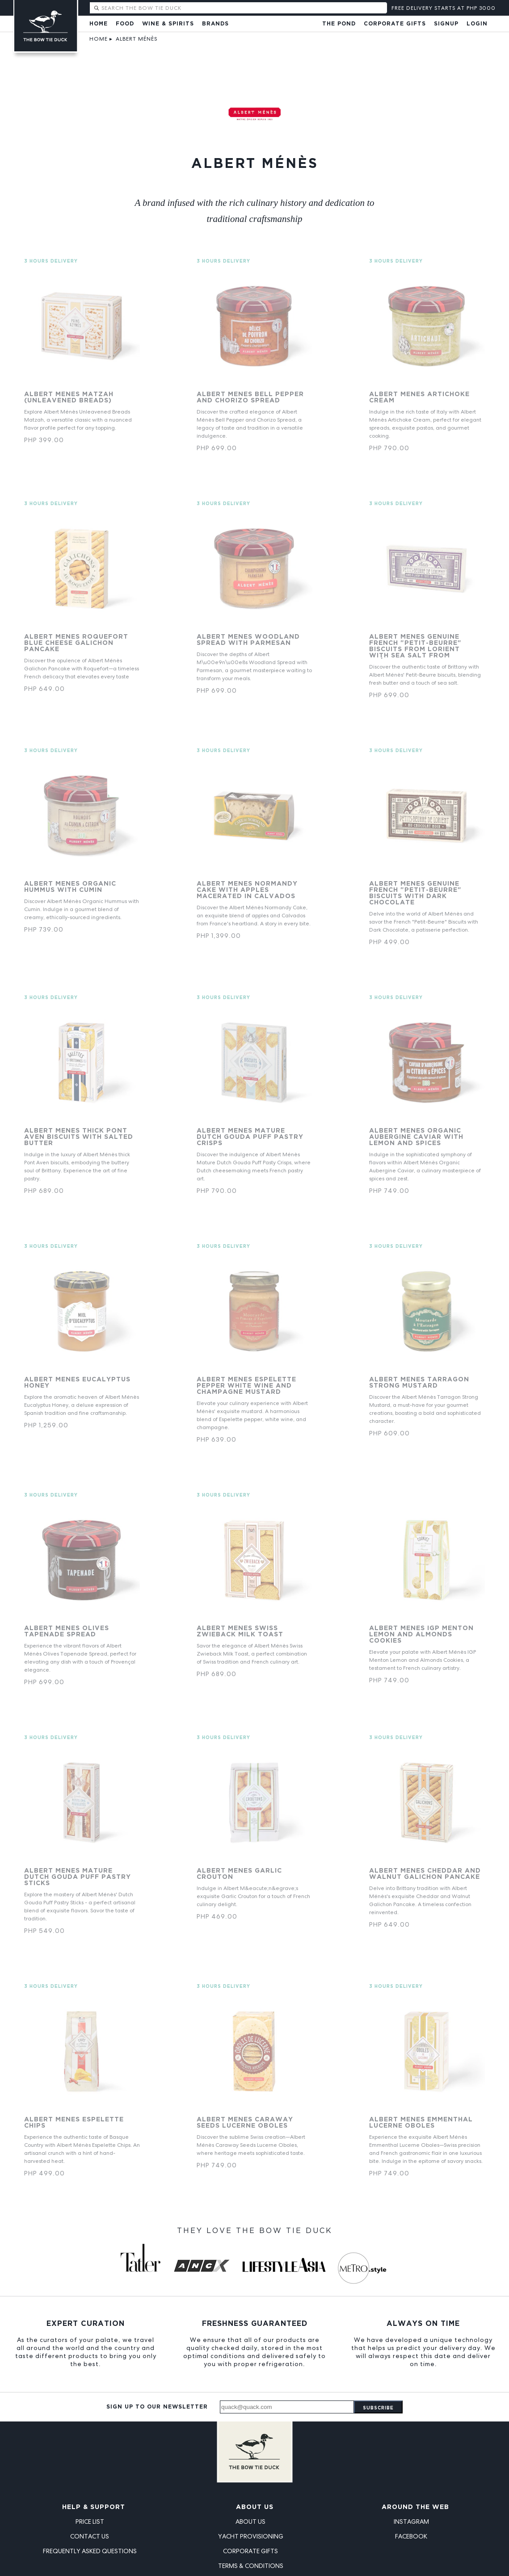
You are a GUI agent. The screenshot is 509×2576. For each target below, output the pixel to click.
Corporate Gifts (395, 23)
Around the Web (415, 2507)
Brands (215, 23)
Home (98, 23)
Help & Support (93, 2507)
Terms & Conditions (250, 2566)
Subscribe (378, 2408)
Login (477, 23)
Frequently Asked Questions (90, 2551)
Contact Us (89, 2536)
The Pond (339, 23)
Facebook (411, 2536)
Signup (446, 23)
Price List (90, 2521)
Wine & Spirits (168, 23)
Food (125, 23)
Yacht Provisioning (250, 2536)
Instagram (411, 2521)
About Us (254, 2507)
